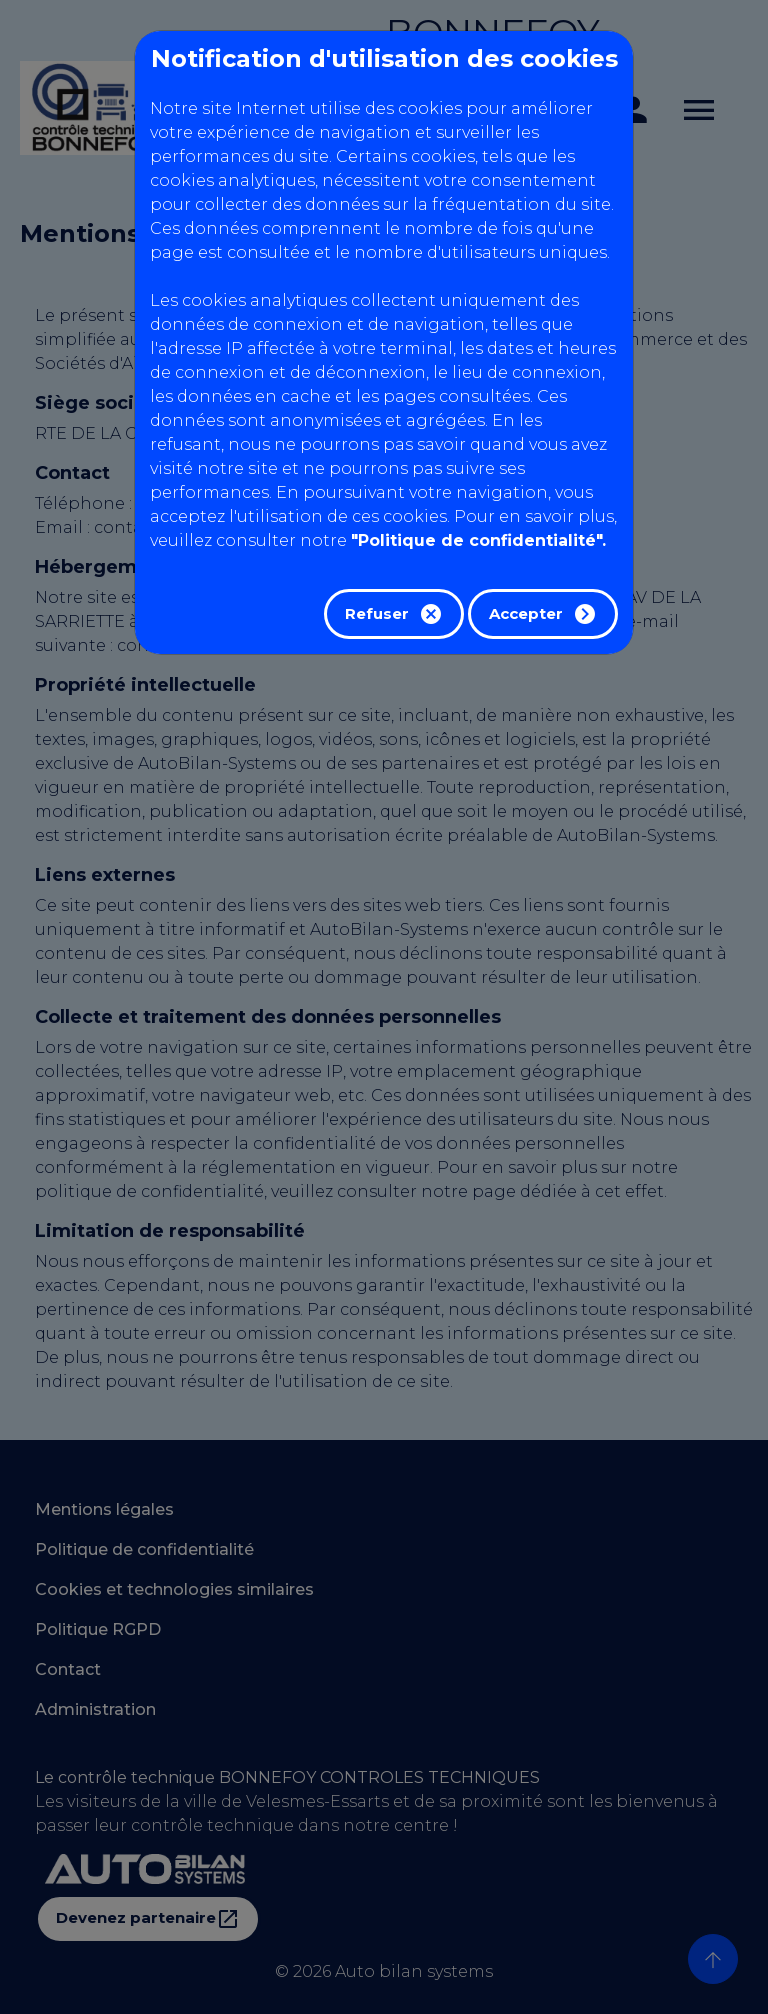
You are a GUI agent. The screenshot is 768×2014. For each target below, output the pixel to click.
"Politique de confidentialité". (478, 540)
